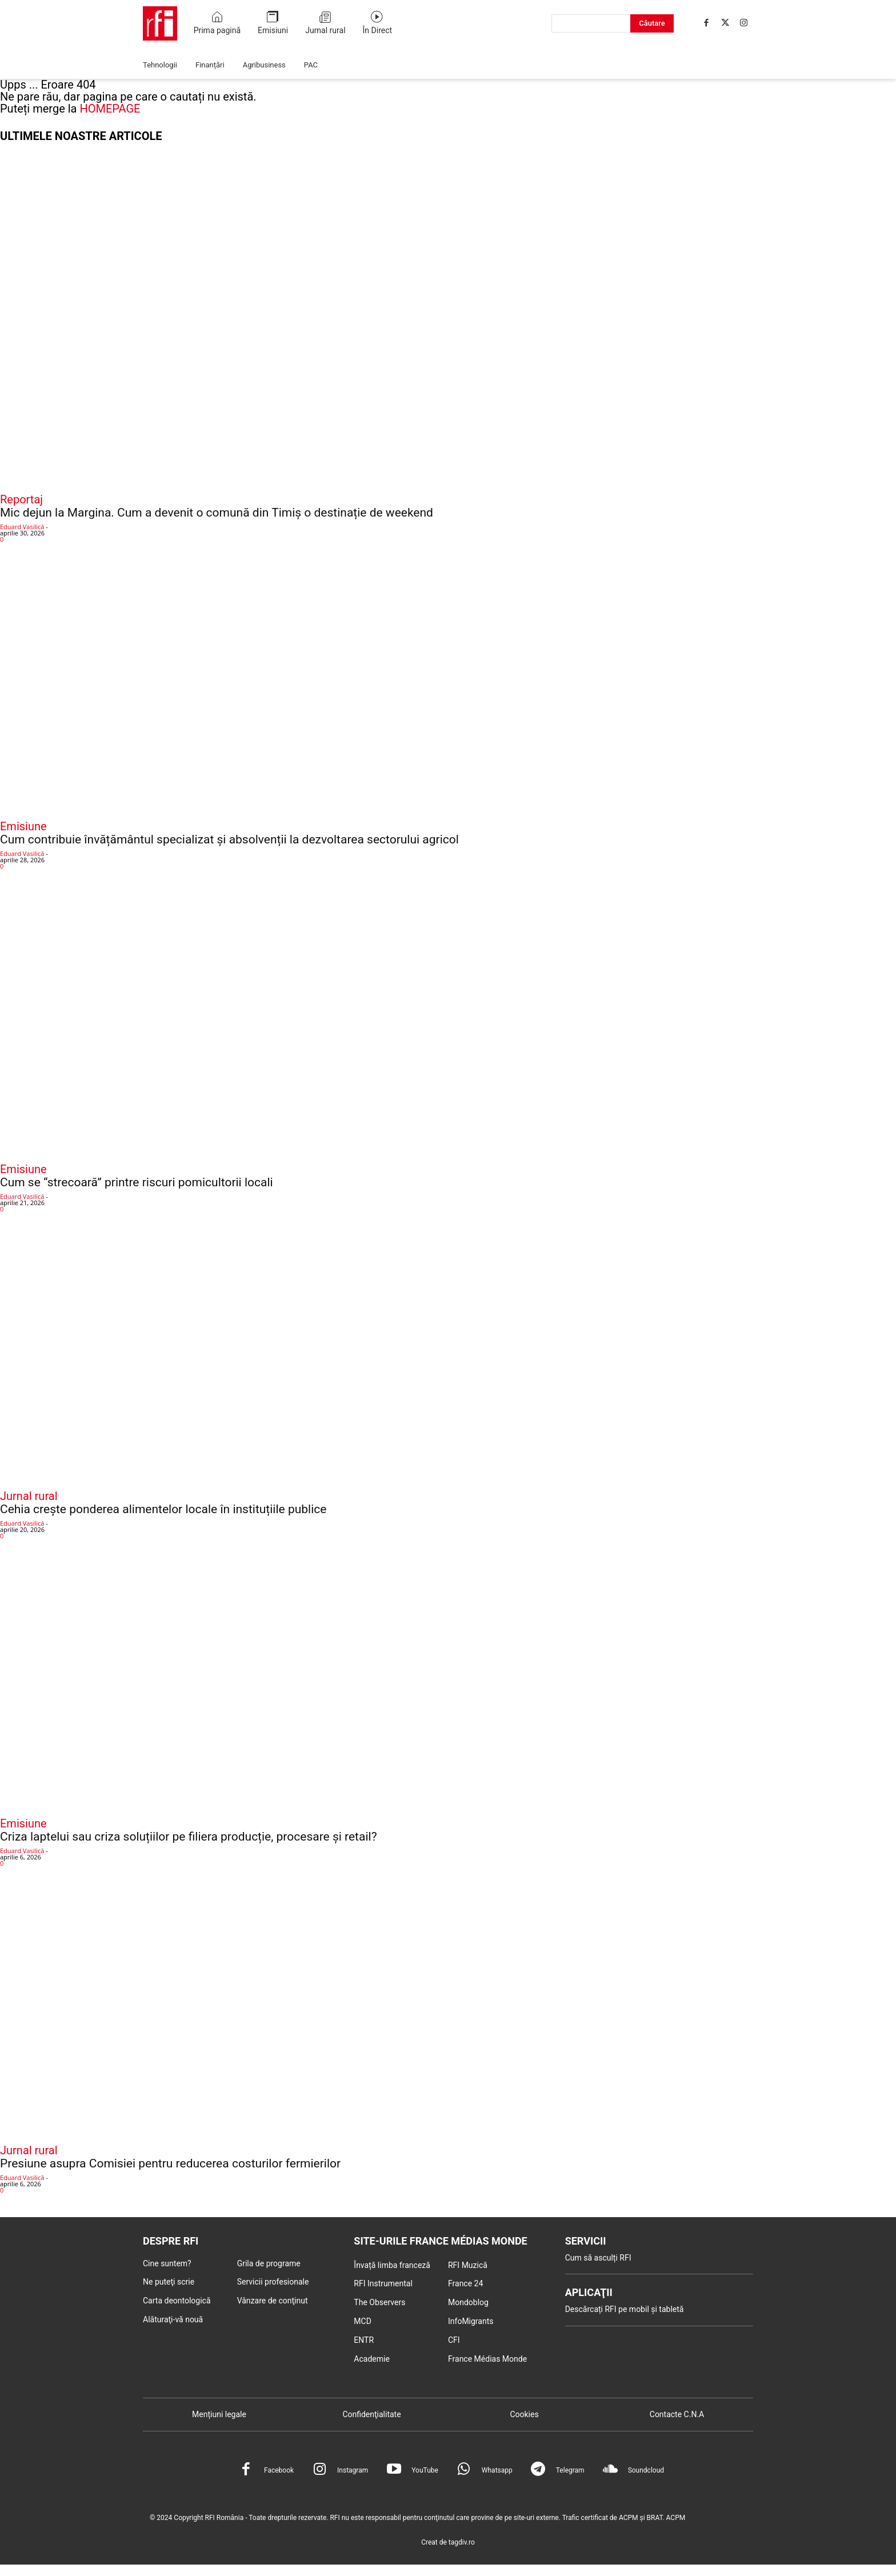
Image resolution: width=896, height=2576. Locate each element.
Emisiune (23, 826)
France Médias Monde (487, 2358)
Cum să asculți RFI (598, 2257)
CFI (454, 2340)
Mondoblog (468, 2302)
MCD (362, 2321)
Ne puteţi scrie (168, 2281)
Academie (372, 2358)
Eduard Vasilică (22, 526)
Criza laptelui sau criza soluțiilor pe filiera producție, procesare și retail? (188, 1836)
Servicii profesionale (273, 2281)
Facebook (279, 2470)
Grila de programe (269, 2263)
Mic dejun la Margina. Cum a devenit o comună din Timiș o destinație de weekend (216, 512)
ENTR (364, 2340)
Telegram (570, 2470)
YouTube (424, 2470)
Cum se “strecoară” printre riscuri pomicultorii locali (136, 1182)
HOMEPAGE (109, 108)
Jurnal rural (29, 1496)
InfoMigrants (471, 2321)
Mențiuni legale (219, 2414)
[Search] (652, 23)
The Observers (379, 2302)
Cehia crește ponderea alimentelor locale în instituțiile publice (163, 1509)
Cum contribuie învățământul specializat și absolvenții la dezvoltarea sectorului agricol (229, 839)
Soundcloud (646, 2470)
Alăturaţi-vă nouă (173, 2319)
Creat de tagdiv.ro (448, 2542)
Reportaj (21, 499)
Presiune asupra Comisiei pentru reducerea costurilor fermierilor (170, 2163)
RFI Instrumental (383, 2283)
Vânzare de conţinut (272, 2300)
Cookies (524, 2414)
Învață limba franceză (392, 2265)
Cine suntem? (167, 2263)
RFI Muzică (467, 2265)
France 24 (465, 2283)
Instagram (352, 2470)
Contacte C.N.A (677, 2414)
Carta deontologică (177, 2300)
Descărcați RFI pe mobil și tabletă (624, 2309)
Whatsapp (497, 2470)
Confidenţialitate (371, 2414)
